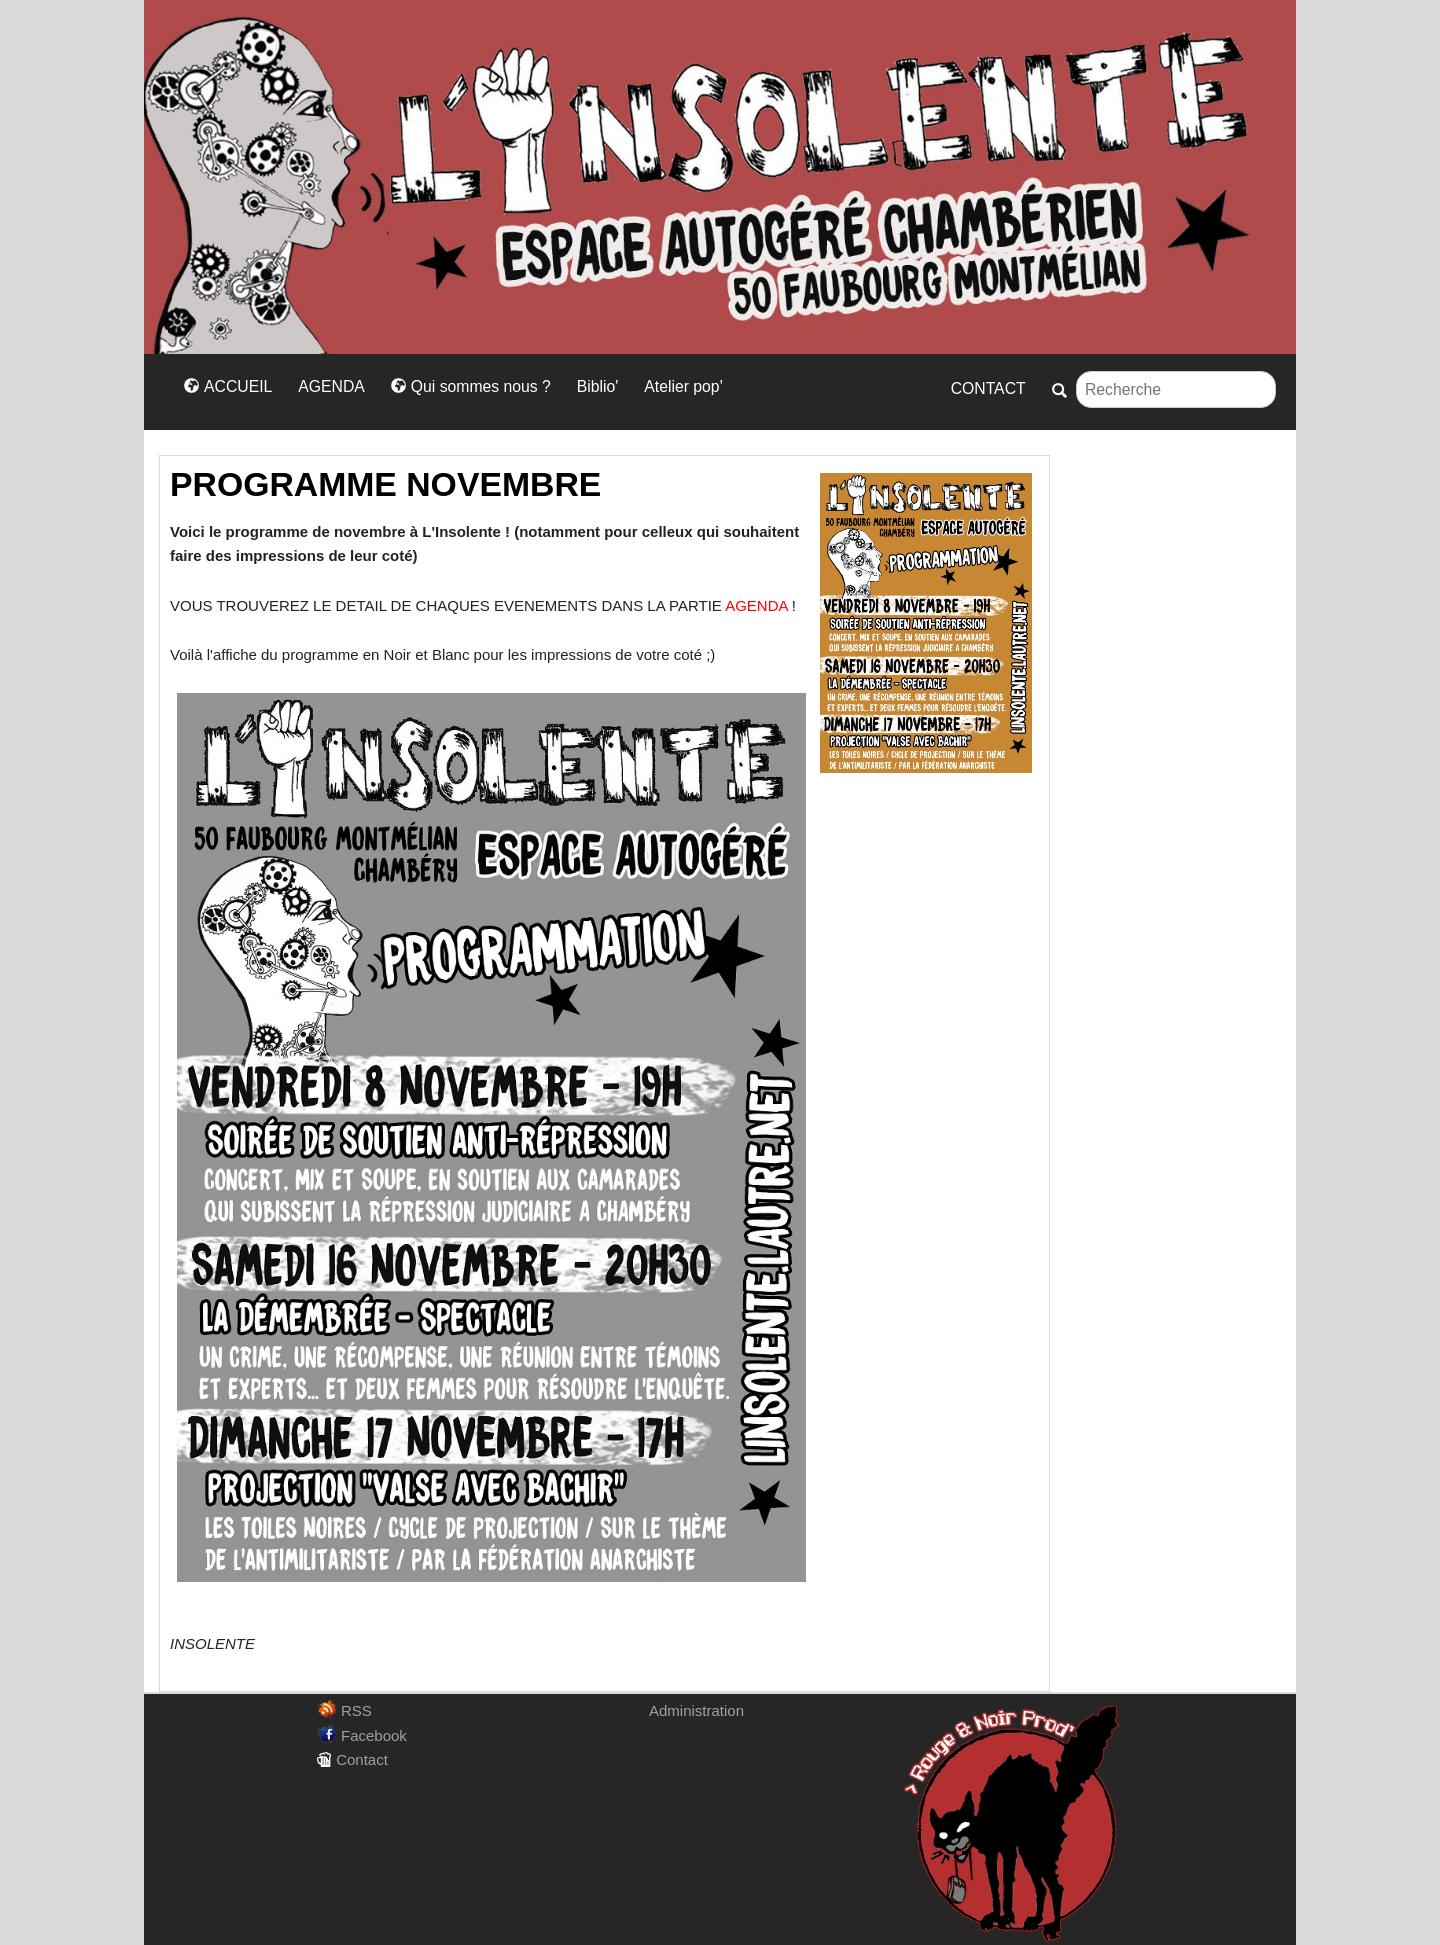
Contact (352, 1759)
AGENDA (331, 386)
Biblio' (598, 386)
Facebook (362, 1735)
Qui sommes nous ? (471, 386)
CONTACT (988, 388)
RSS (344, 1710)
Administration (696, 1710)
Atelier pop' (683, 386)
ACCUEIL (228, 386)
